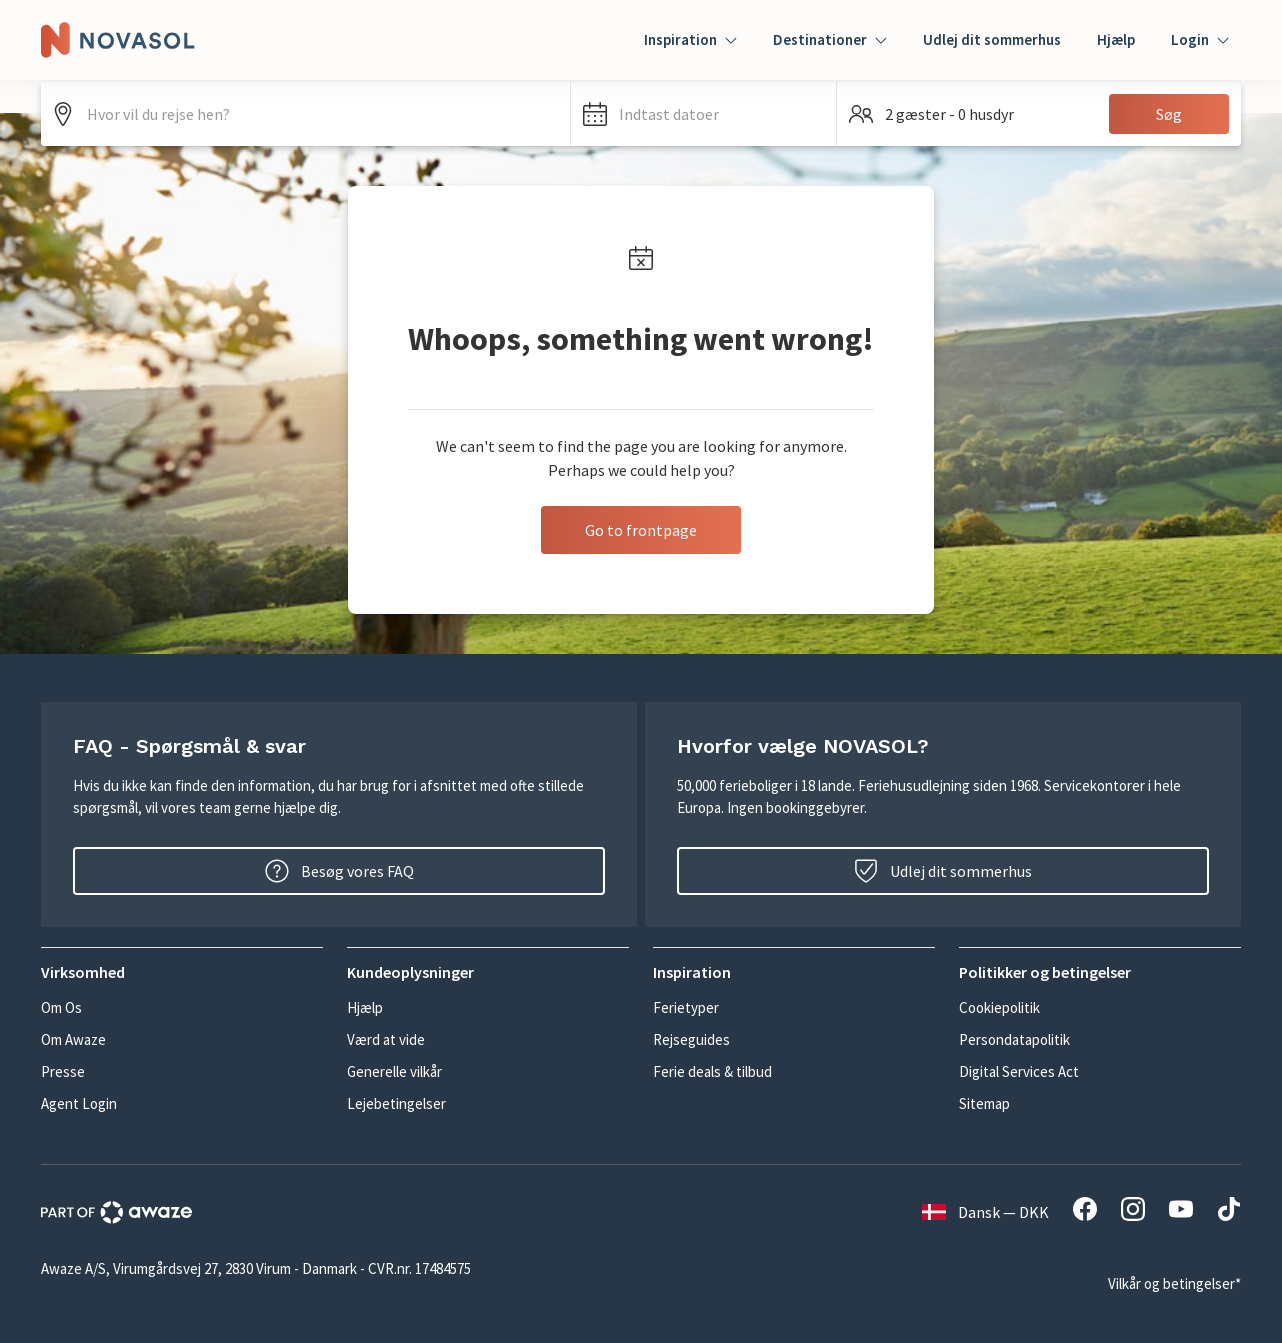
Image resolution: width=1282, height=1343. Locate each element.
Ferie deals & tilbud (712, 1071)
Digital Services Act (1019, 1071)
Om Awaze (73, 1039)
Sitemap (984, 1103)
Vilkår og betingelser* (1174, 1283)
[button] (703, 114)
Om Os (61, 1007)
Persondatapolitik (1014, 1039)
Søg (1169, 114)
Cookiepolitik (999, 1007)
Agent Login (79, 1103)
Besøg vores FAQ (339, 871)
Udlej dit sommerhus (992, 39)
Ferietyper (686, 1007)
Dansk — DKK (985, 1212)
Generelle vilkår (394, 1071)
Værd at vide (386, 1039)
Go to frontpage (641, 530)
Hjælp (1116, 39)
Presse (63, 1071)
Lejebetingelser (396, 1103)
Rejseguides (691, 1039)
